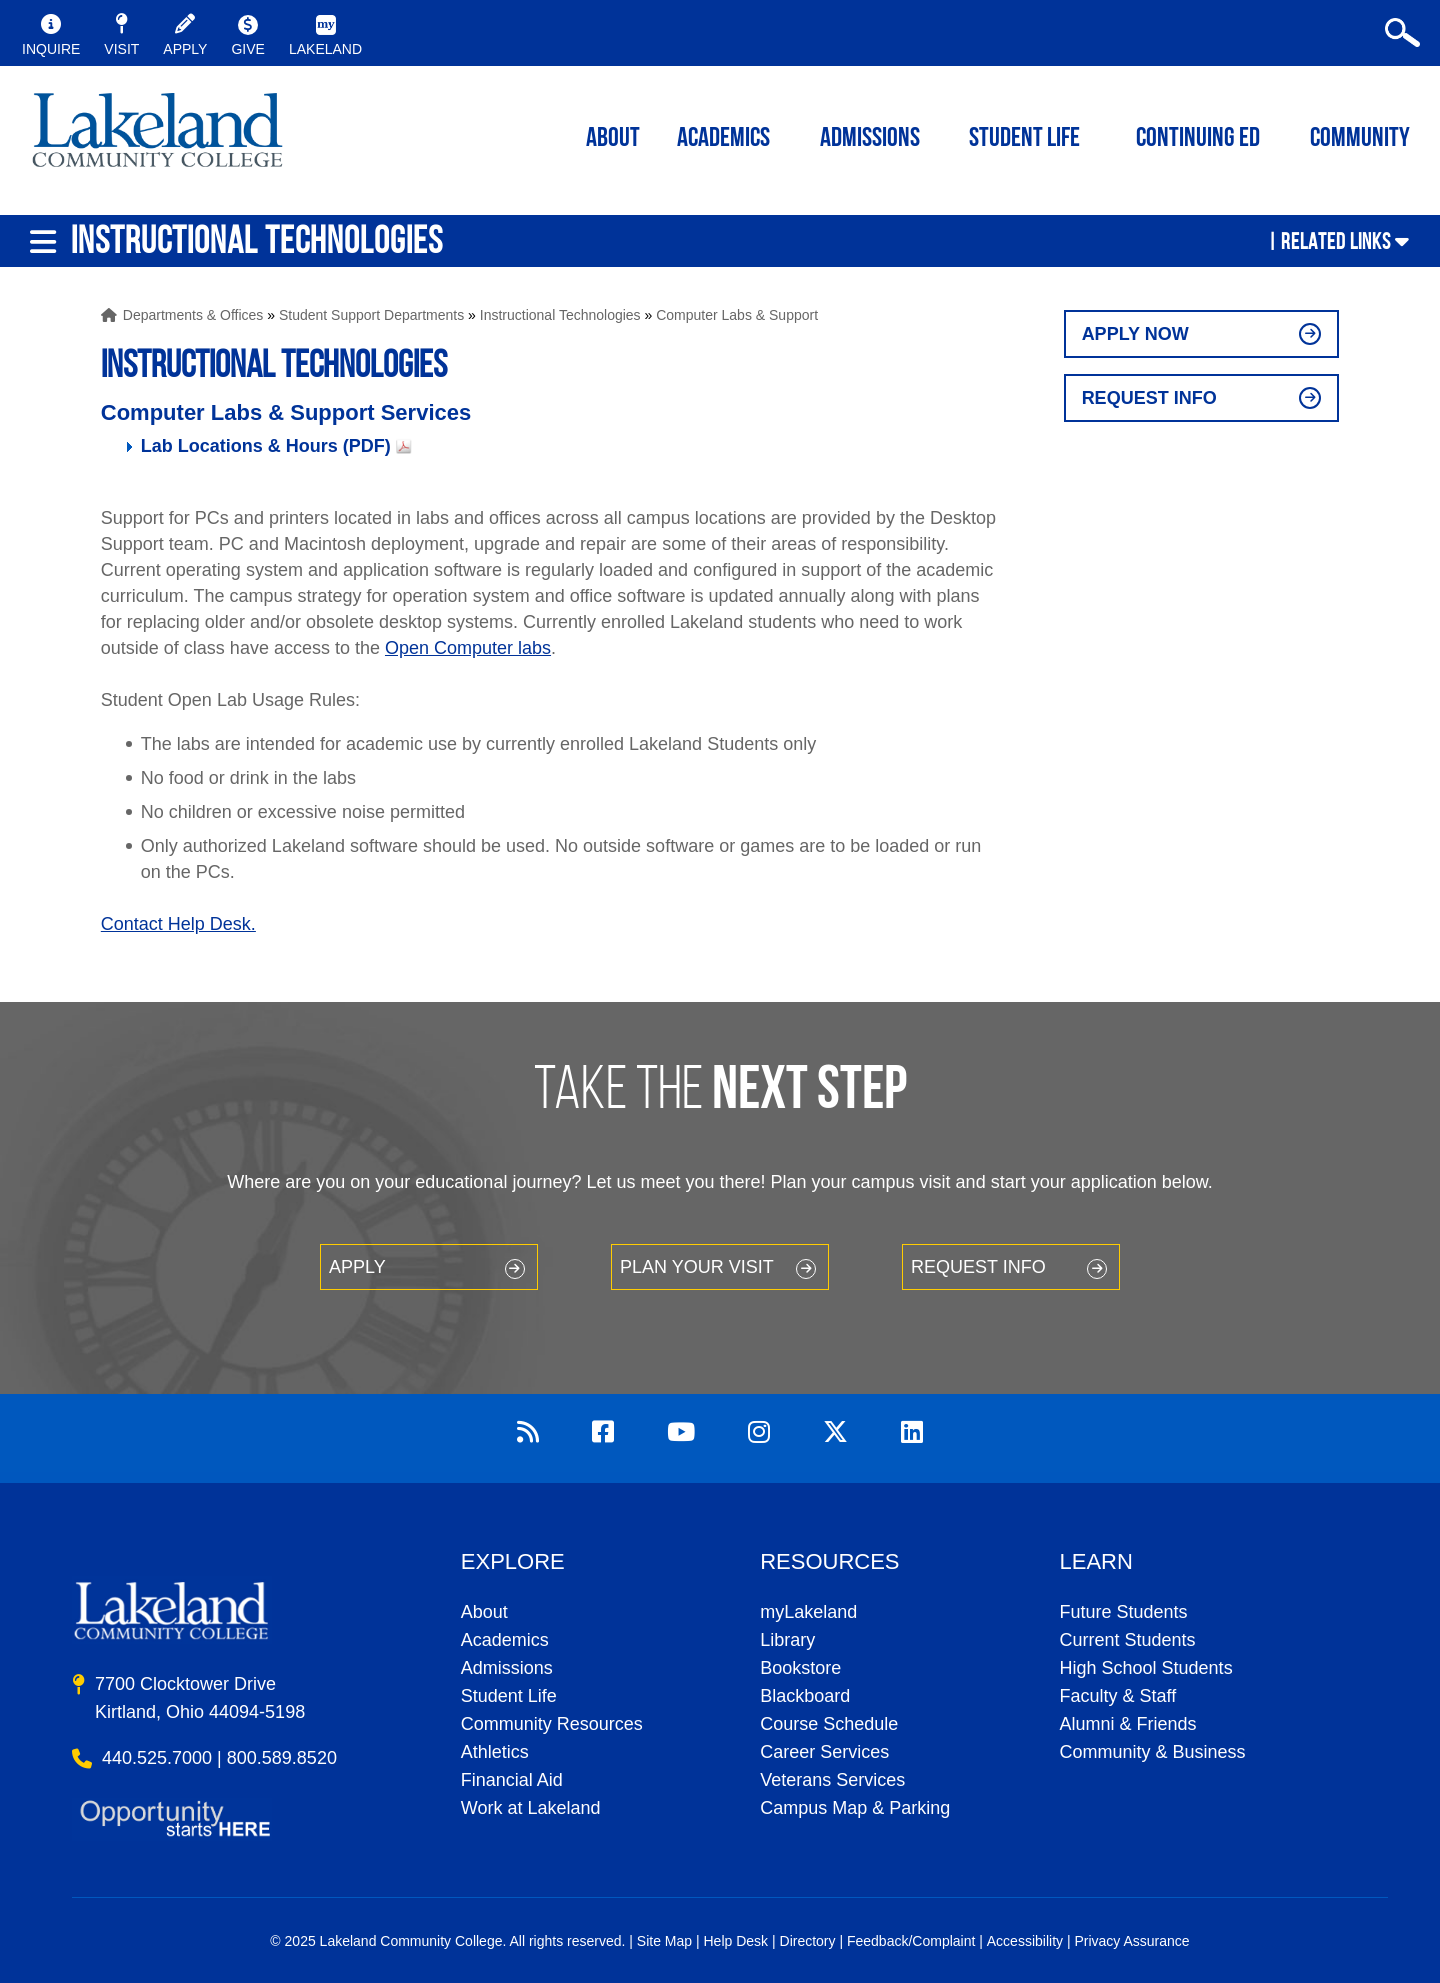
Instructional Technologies (560, 315)
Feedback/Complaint (911, 1941)
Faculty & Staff (1118, 1696)
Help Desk (736, 1941)
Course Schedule (829, 1724)
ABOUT (613, 139)
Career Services (824, 1752)
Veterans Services (832, 1780)
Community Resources (552, 1724)
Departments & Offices (193, 315)
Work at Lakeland (531, 1808)
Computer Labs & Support (737, 315)
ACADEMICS (723, 139)
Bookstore (800, 1668)
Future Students (1124, 1612)
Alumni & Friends (1128, 1724)
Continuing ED (1198, 139)
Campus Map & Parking (855, 1808)
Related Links (1336, 241)
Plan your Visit (697, 1267)
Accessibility (1025, 1941)
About (484, 1612)
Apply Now (1135, 334)
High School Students (1146, 1668)
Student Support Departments (371, 315)
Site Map (664, 1941)
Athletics (495, 1752)
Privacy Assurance (1131, 1941)
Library (787, 1640)
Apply (357, 1267)
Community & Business (1153, 1752)
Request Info (1149, 398)
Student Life (1024, 139)
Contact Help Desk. (178, 924)
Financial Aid (512, 1780)
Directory (808, 1941)
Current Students (1128, 1640)
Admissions (870, 139)
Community (1360, 139)
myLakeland (157, 136)
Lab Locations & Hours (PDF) (266, 446)
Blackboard (805, 1696)
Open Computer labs (468, 648)
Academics (505, 1640)
